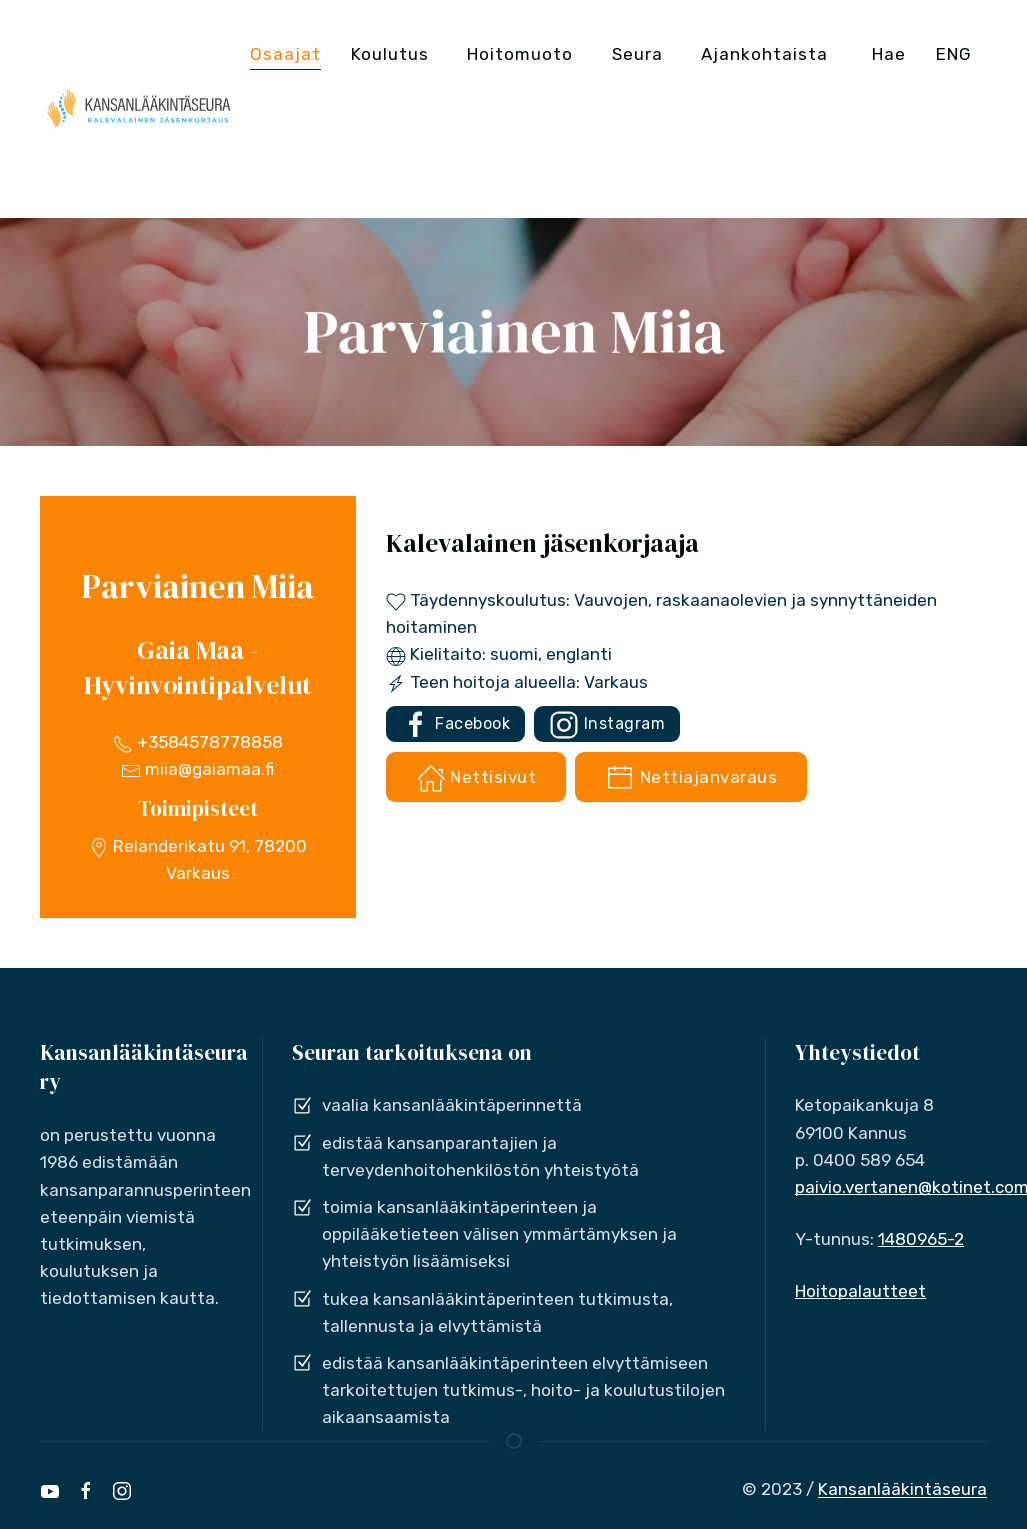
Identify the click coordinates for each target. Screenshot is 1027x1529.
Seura (637, 54)
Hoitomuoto (520, 54)
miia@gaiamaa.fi (197, 769)
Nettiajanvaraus (691, 778)
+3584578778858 (198, 742)
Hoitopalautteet (860, 1291)
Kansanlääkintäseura (902, 1489)
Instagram (607, 725)
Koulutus (390, 54)
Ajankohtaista (764, 54)
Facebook (456, 725)
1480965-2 (921, 1239)
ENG (954, 54)
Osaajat (285, 54)
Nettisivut (476, 778)
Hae (889, 54)
